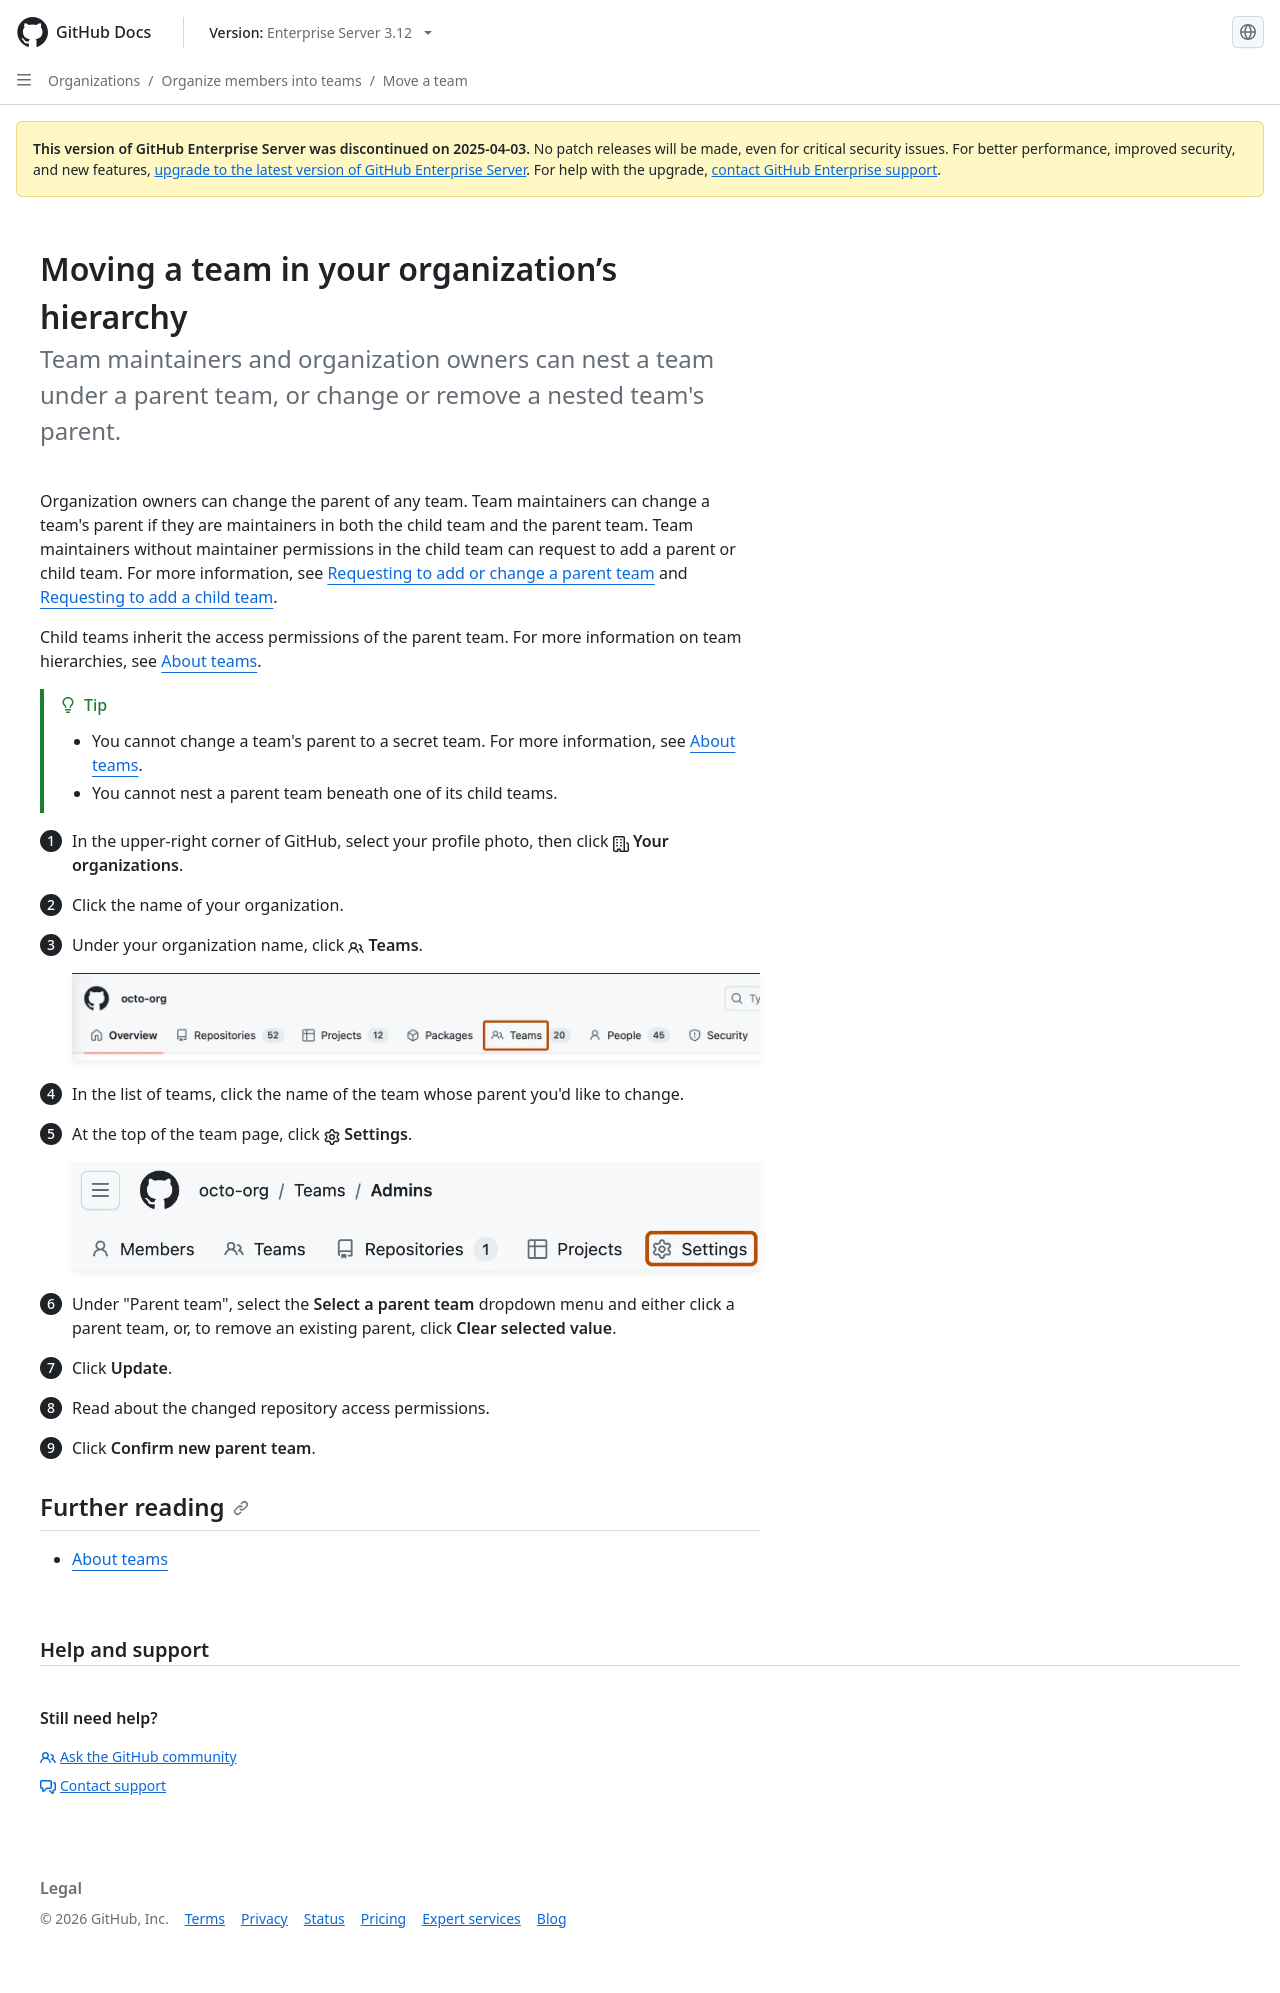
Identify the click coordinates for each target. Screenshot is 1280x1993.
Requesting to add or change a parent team (490, 573)
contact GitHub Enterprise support (825, 169)
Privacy (264, 1918)
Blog (552, 1918)
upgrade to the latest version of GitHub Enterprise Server (340, 169)
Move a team (425, 80)
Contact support (103, 1785)
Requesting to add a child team (156, 597)
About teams (209, 661)
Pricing (383, 1918)
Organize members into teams (261, 80)
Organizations (94, 80)
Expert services (471, 1918)
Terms (205, 1918)
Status (324, 1918)
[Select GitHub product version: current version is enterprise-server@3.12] (320, 32)
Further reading (144, 1506)
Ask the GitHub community (138, 1756)
